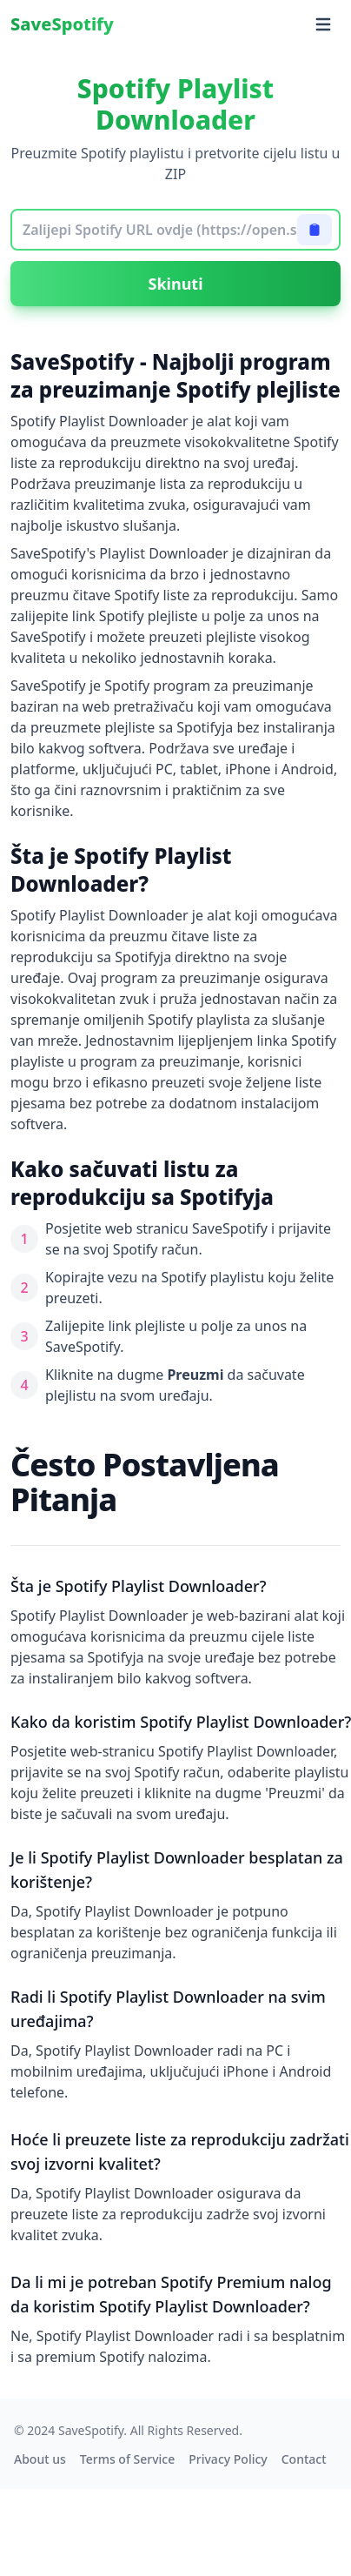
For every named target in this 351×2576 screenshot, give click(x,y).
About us (40, 2459)
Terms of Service (127, 2459)
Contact (304, 2459)
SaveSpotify (62, 24)
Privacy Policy (228, 2459)
